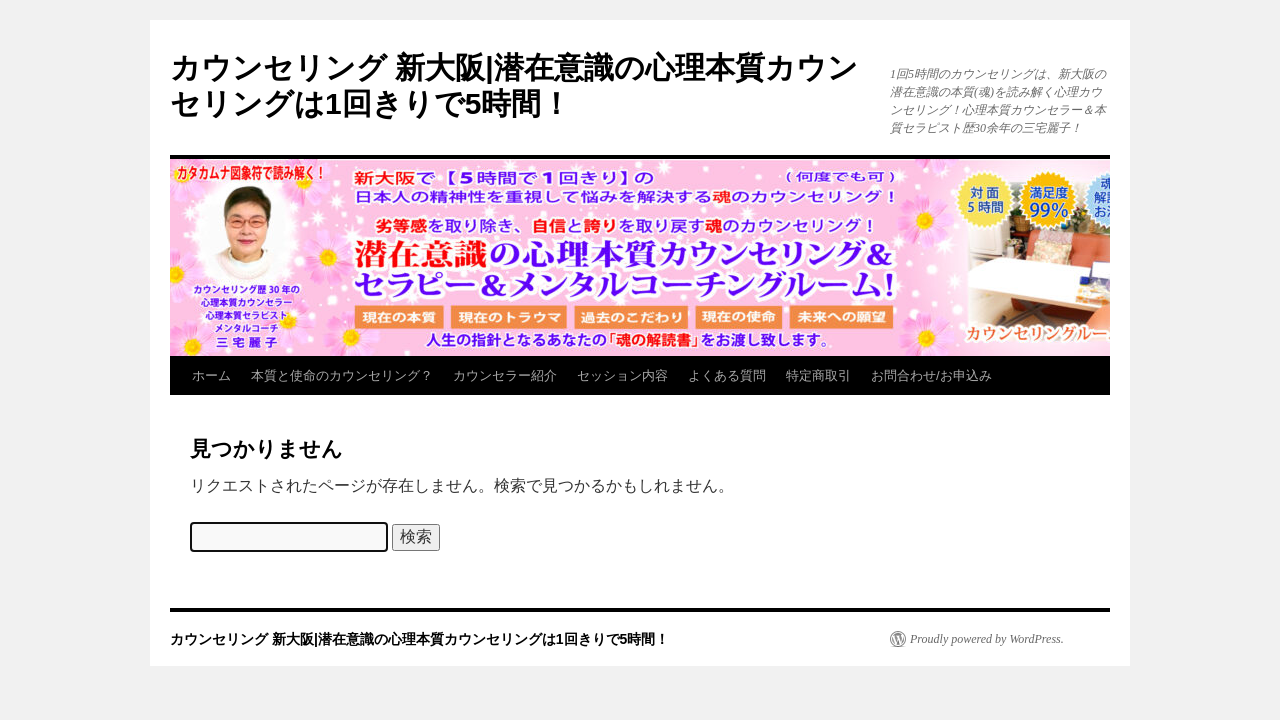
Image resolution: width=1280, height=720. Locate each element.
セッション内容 (622, 375)
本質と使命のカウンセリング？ (342, 375)
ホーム (211, 375)
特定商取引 (818, 375)
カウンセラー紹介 (505, 375)
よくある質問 (727, 375)
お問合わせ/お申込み (931, 375)
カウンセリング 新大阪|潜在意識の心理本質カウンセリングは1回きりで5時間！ (419, 639)
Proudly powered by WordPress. (987, 639)
